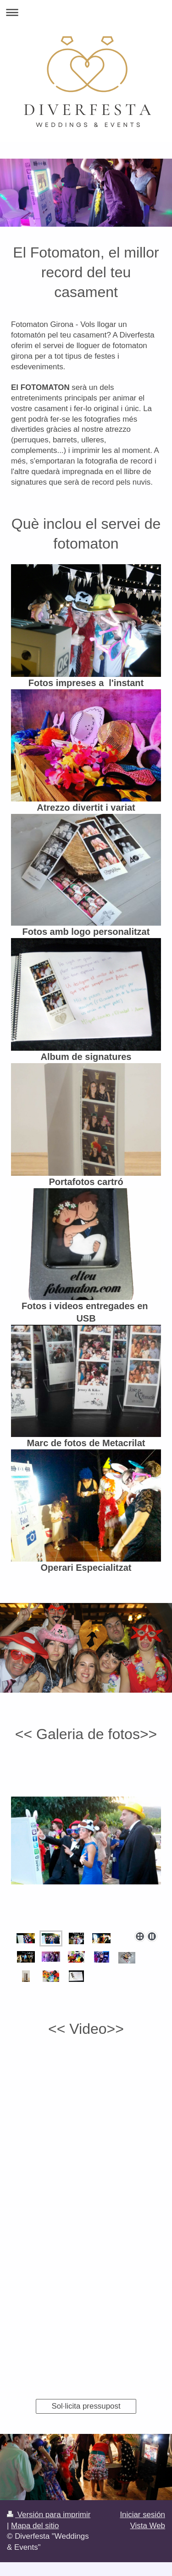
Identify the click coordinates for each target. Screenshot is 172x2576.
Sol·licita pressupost (85, 2406)
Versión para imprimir (48, 2514)
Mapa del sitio (35, 2525)
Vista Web (147, 2525)
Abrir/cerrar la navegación (86, 12)
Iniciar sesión (142, 2514)
